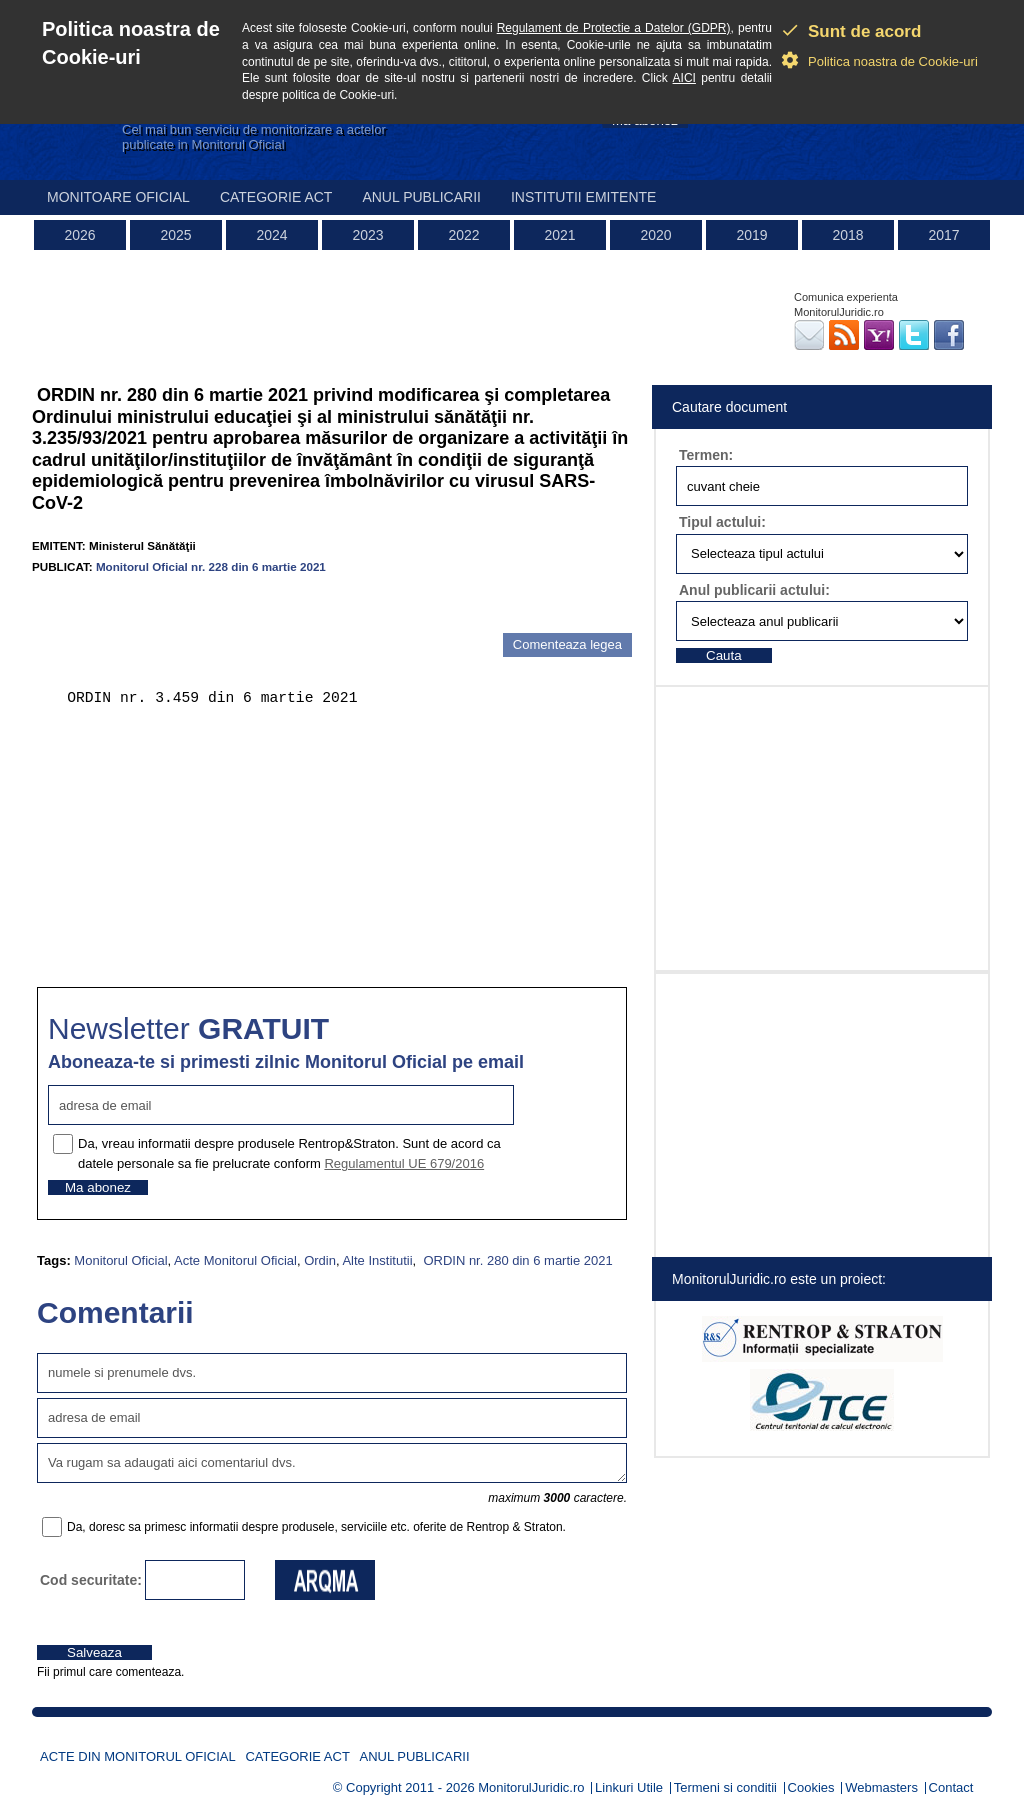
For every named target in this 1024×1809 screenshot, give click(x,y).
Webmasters (881, 1787)
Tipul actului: (722, 522)
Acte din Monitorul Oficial (138, 1756)
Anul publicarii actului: (754, 590)
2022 (463, 235)
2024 (271, 235)
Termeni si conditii (725, 1787)
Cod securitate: (91, 1580)
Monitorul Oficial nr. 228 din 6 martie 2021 (211, 566)
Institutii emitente (583, 197)
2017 (943, 235)
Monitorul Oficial (120, 1260)
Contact (951, 1787)
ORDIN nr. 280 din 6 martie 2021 (516, 1260)
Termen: (706, 455)
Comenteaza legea (567, 644)
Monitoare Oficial (118, 197)
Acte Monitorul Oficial (235, 1260)
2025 (175, 235)
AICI (684, 78)
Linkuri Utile (629, 1787)
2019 (751, 235)
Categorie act (276, 197)
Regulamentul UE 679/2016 (404, 1163)
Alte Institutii (377, 1260)
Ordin (320, 1260)
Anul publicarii (421, 197)
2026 (79, 235)
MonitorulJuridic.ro (531, 1787)
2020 (655, 235)
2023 (367, 235)
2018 (847, 235)
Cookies (811, 1787)
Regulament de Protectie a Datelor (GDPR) (614, 28)
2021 (559, 235)
